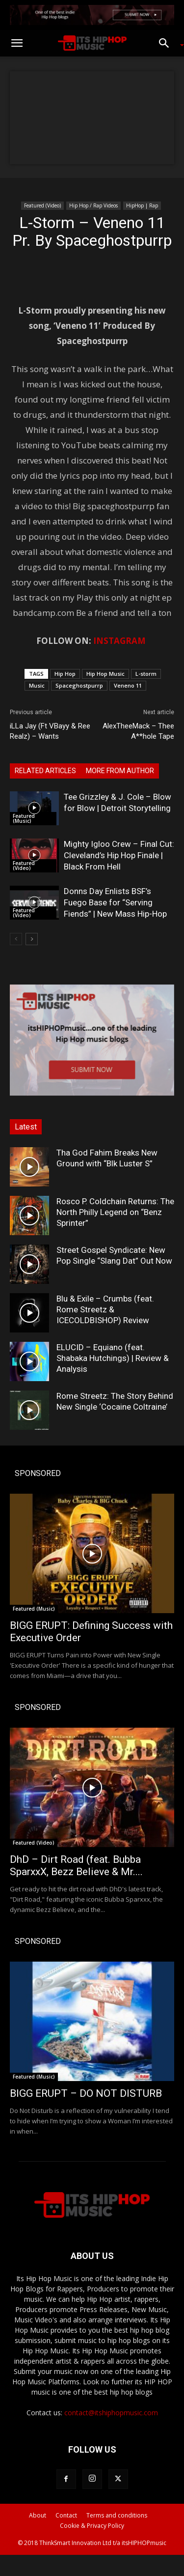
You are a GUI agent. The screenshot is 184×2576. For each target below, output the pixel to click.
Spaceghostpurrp (79, 685)
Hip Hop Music (105, 673)
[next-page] (32, 939)
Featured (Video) (42, 205)
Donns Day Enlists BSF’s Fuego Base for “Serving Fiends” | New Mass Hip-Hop (115, 902)
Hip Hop (65, 673)
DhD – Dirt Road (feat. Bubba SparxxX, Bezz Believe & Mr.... (76, 1865)
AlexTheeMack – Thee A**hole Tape (138, 731)
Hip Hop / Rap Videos (93, 205)
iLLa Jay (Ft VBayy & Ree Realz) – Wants (50, 731)
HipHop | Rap (142, 205)
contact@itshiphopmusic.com (111, 2412)
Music (37, 685)
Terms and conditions (116, 2515)
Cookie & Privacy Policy (92, 2525)
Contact (66, 2515)
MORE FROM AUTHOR (120, 771)
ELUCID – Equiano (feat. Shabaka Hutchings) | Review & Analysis (112, 1358)
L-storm (146, 673)
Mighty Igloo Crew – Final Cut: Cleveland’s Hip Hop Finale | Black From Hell (119, 855)
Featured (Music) (24, 818)
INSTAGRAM (119, 640)
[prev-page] (16, 939)
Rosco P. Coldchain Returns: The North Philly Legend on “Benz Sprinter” (115, 1212)
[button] (16, 43)
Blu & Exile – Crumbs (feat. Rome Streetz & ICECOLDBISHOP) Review (105, 1309)
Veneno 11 (128, 685)
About (37, 2515)
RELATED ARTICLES (45, 771)
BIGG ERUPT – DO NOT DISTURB (86, 2093)
